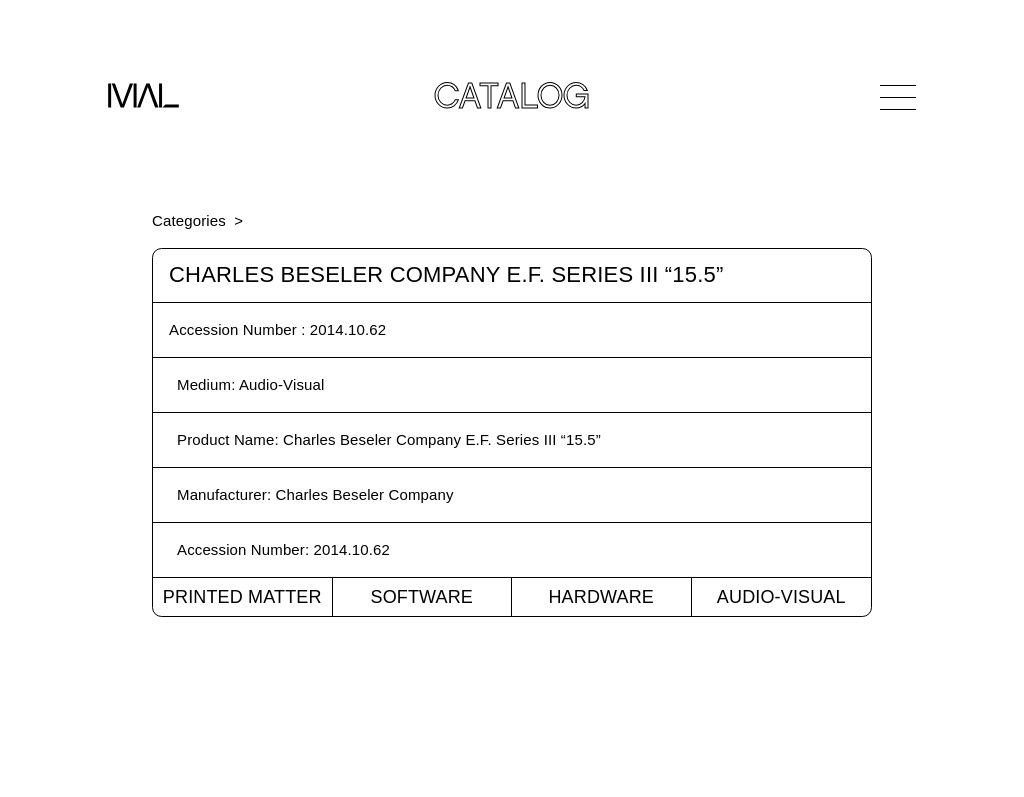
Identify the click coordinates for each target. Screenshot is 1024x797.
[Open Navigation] (898, 97)
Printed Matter (242, 597)
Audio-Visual (781, 597)
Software (421, 597)
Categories (189, 220)
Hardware (601, 597)
